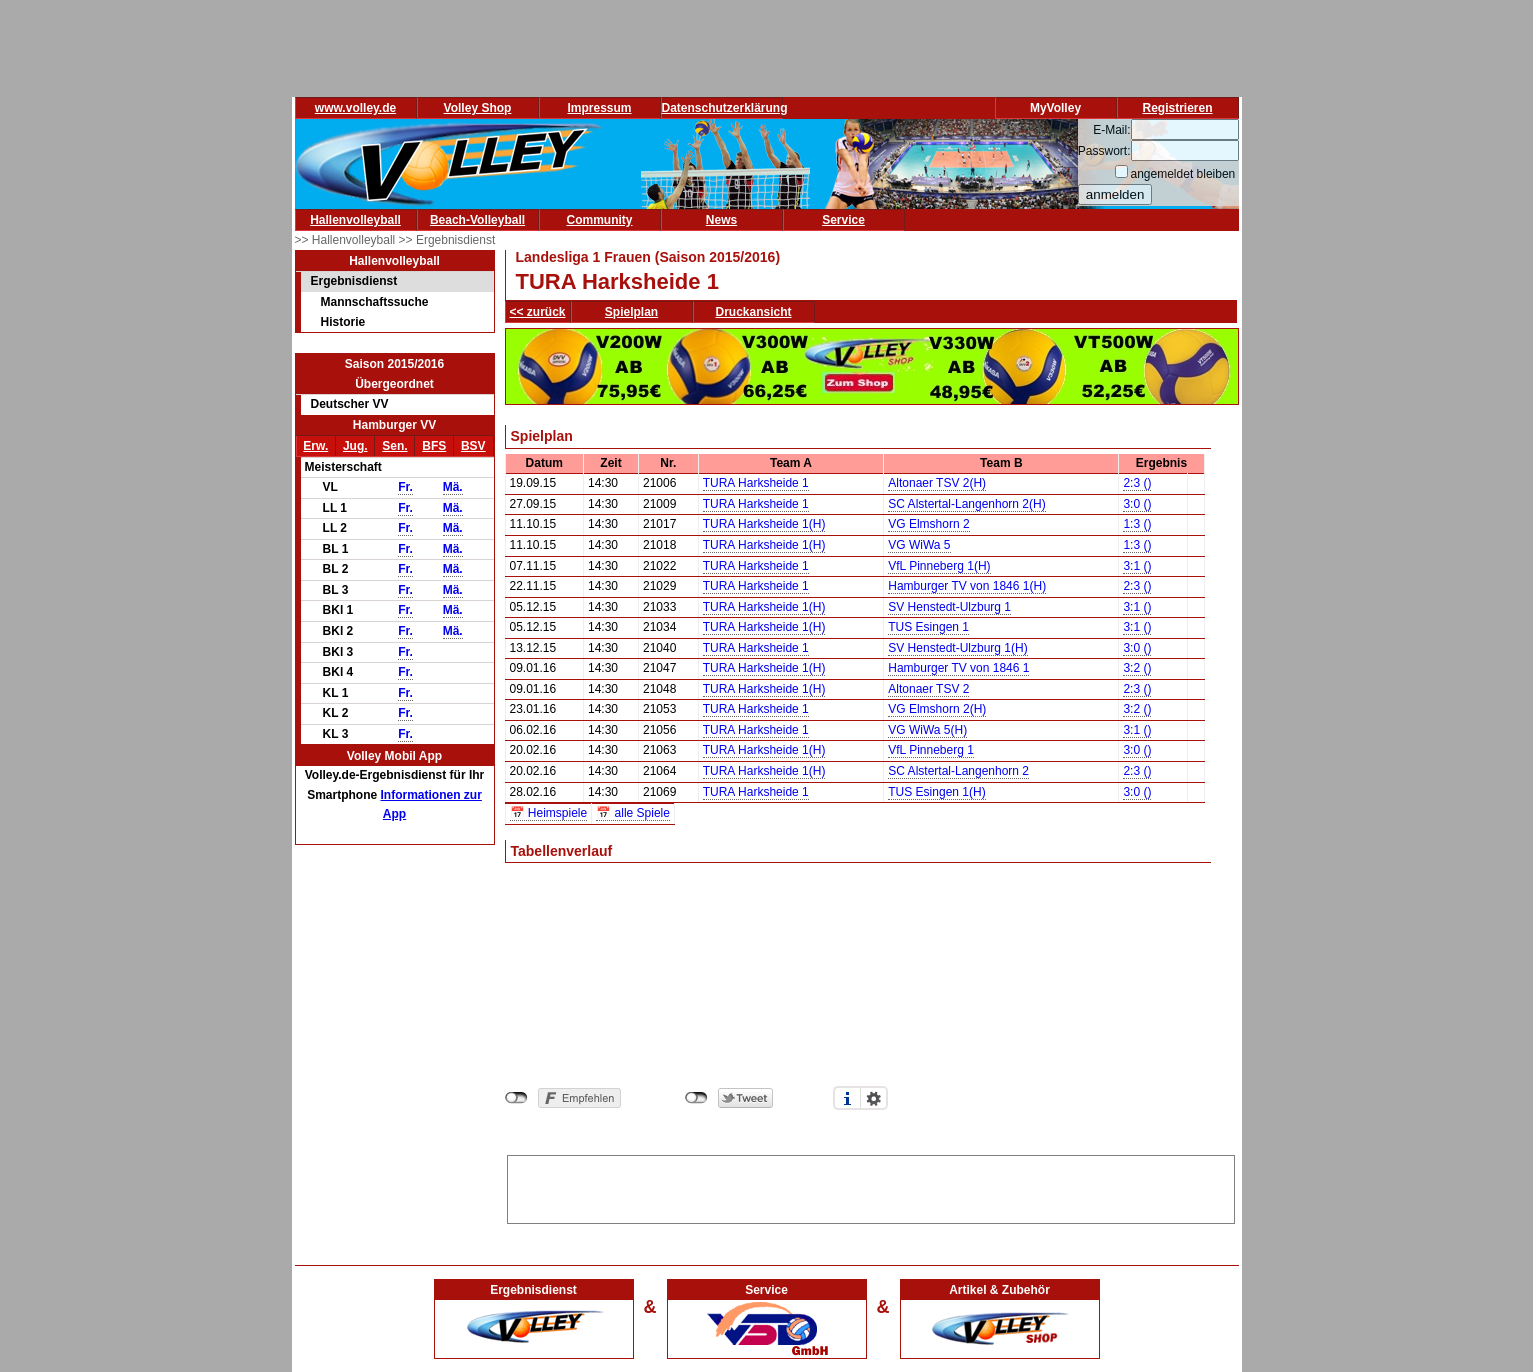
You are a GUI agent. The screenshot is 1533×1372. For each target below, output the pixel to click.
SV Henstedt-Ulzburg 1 (949, 607)
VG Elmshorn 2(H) (937, 709)
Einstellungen (874, 1098)
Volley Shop (478, 108)
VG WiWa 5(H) (927, 730)
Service (843, 220)
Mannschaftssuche (375, 302)
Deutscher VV (350, 404)
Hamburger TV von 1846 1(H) (967, 586)
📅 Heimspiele (549, 813)
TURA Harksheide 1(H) (764, 524)
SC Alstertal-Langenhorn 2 (958, 771)
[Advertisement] (871, 1186)
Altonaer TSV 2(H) (937, 483)
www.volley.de (355, 108)
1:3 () (1137, 524)
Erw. (315, 446)
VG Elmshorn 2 (928, 524)
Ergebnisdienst (354, 281)
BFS (434, 446)
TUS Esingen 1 (928, 627)
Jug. (355, 446)
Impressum (599, 108)
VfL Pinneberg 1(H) (939, 566)
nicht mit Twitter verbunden (696, 1098)
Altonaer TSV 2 (928, 689)
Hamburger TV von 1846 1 (958, 668)
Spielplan (631, 312)
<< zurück (538, 312)
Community (600, 220)
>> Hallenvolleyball (347, 240)
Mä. (453, 487)
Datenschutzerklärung (725, 108)
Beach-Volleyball (477, 220)
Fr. (405, 487)
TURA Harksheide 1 (756, 483)
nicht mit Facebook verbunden (516, 1098)
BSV (473, 446)
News (721, 220)
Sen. (394, 446)
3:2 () (1137, 668)
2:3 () (1137, 483)
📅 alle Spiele (633, 813)
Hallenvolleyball (355, 220)
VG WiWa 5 (919, 545)
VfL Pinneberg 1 (931, 750)
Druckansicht (754, 312)
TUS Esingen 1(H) (936, 792)
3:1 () (1137, 566)
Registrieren (1177, 108)
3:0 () (1137, 504)
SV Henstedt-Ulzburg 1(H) (957, 648)
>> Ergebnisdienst (447, 240)
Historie (343, 322)
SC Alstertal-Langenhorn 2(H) (966, 504)
